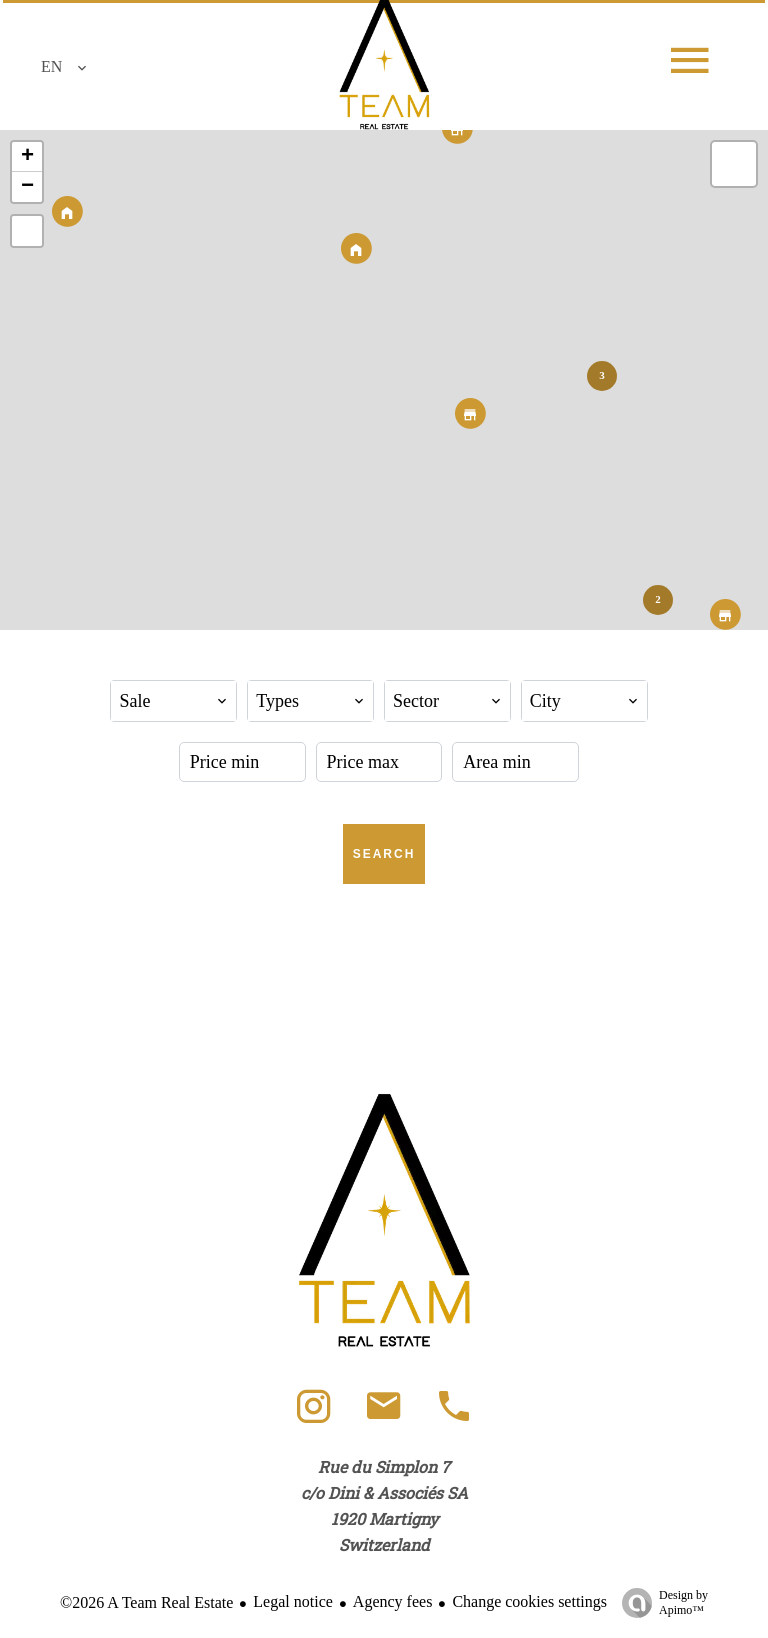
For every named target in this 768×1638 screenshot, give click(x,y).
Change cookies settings (529, 1601)
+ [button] (27, 157)
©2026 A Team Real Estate (146, 1602)
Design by (660, 1603)
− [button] (27, 187)
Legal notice (293, 1601)
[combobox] (173, 701)
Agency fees (393, 1601)
